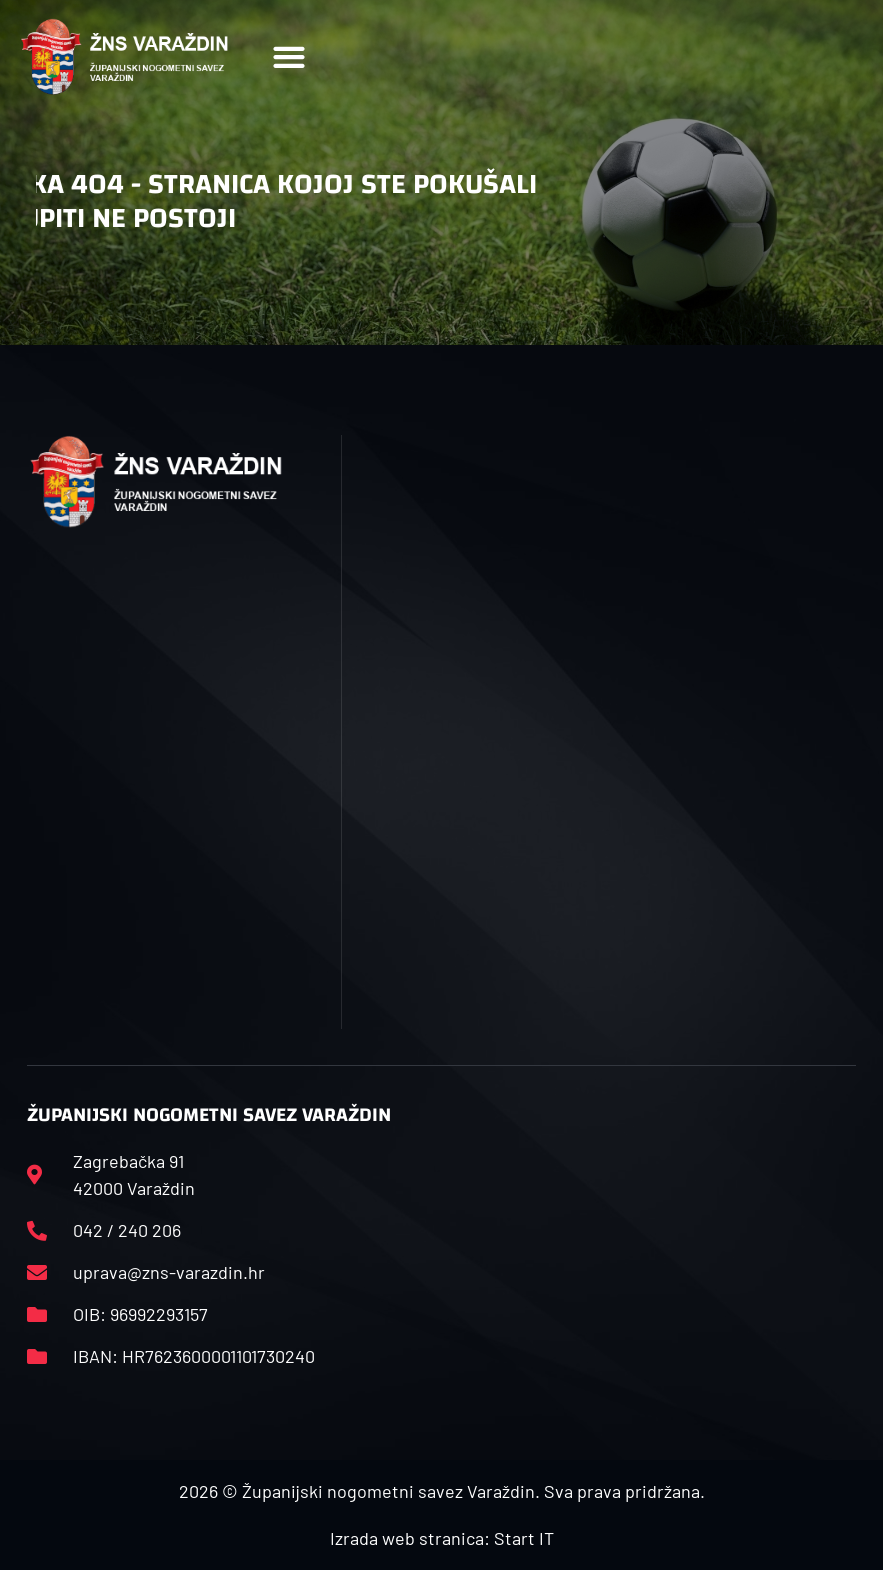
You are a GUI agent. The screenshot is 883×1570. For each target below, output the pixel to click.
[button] (288, 56)
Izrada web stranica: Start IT (442, 1538)
